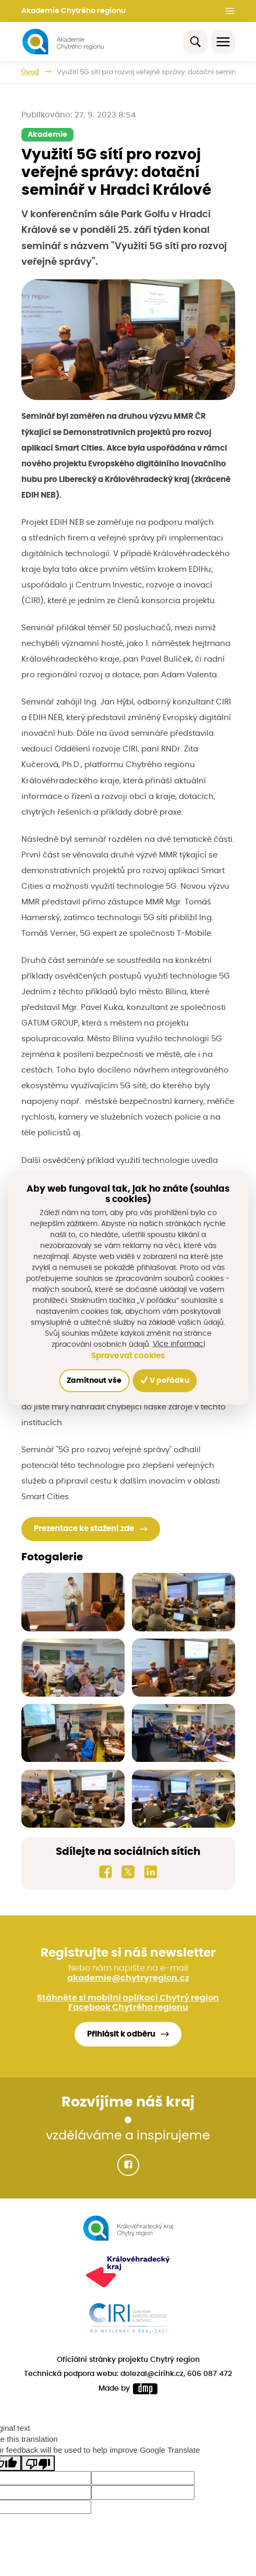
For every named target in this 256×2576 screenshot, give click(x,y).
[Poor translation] (38, 2463)
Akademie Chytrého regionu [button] (73, 11)
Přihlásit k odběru (121, 2034)
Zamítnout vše (94, 1380)
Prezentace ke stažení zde (84, 1529)
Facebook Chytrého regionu (128, 2007)
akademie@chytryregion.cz (128, 1978)
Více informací (179, 1344)
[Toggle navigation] (223, 42)
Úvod (30, 72)
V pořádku (165, 1380)
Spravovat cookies (128, 1356)
